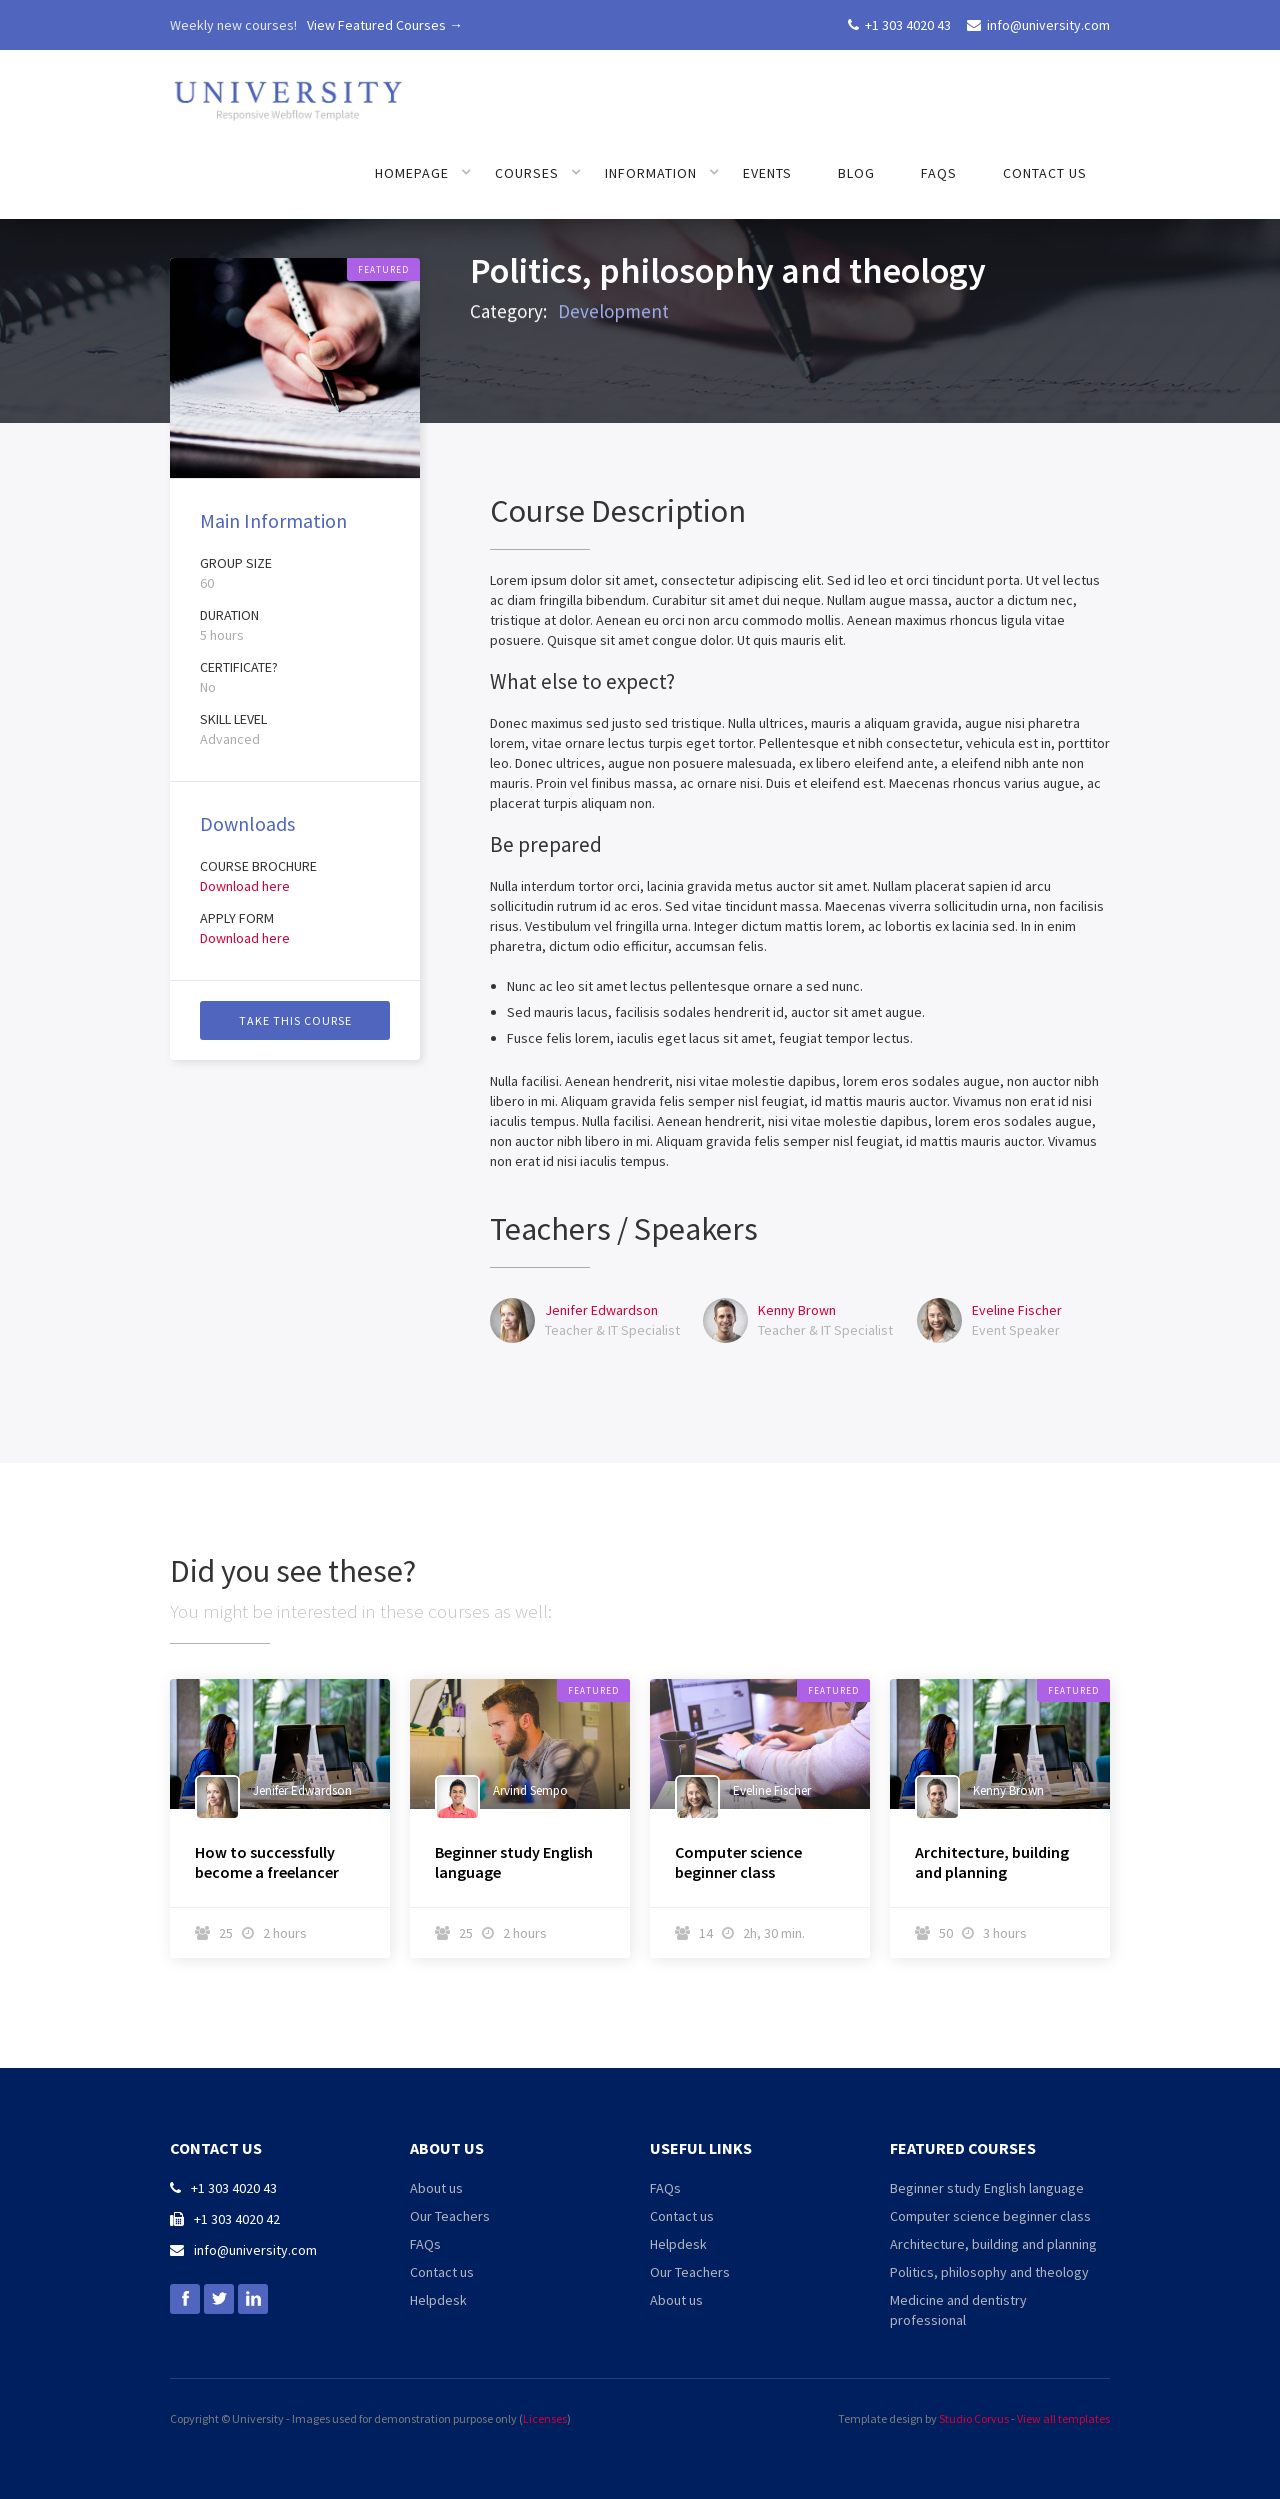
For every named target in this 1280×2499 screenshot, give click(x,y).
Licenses (545, 2418)
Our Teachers (450, 2216)
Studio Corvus (974, 2418)
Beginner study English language (514, 1862)
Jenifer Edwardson (601, 1310)
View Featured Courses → (385, 25)
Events (767, 173)
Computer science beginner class (738, 1862)
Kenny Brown (797, 1310)
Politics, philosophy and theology (989, 2272)
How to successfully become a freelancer (267, 1862)
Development (613, 316)
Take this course (295, 1020)
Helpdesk (438, 2300)
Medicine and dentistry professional (958, 2310)
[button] (423, 173)
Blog (856, 173)
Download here (245, 886)
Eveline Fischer (1017, 1310)
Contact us (1045, 173)
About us (436, 2188)
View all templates (1063, 2418)
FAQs (939, 173)
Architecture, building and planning (992, 1862)
